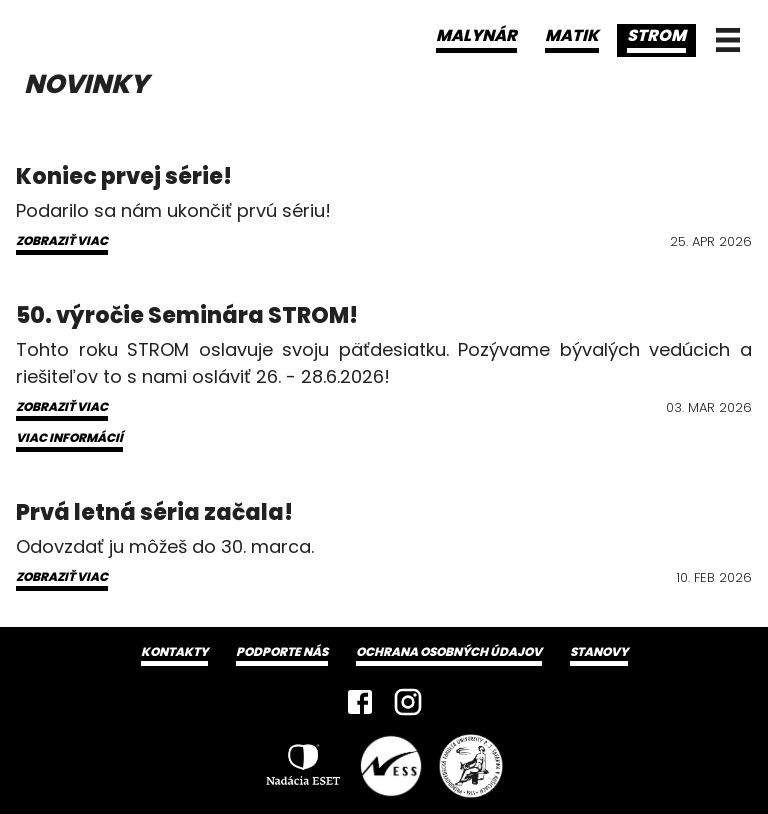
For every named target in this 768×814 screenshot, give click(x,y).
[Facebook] (360, 702)
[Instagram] (408, 702)
